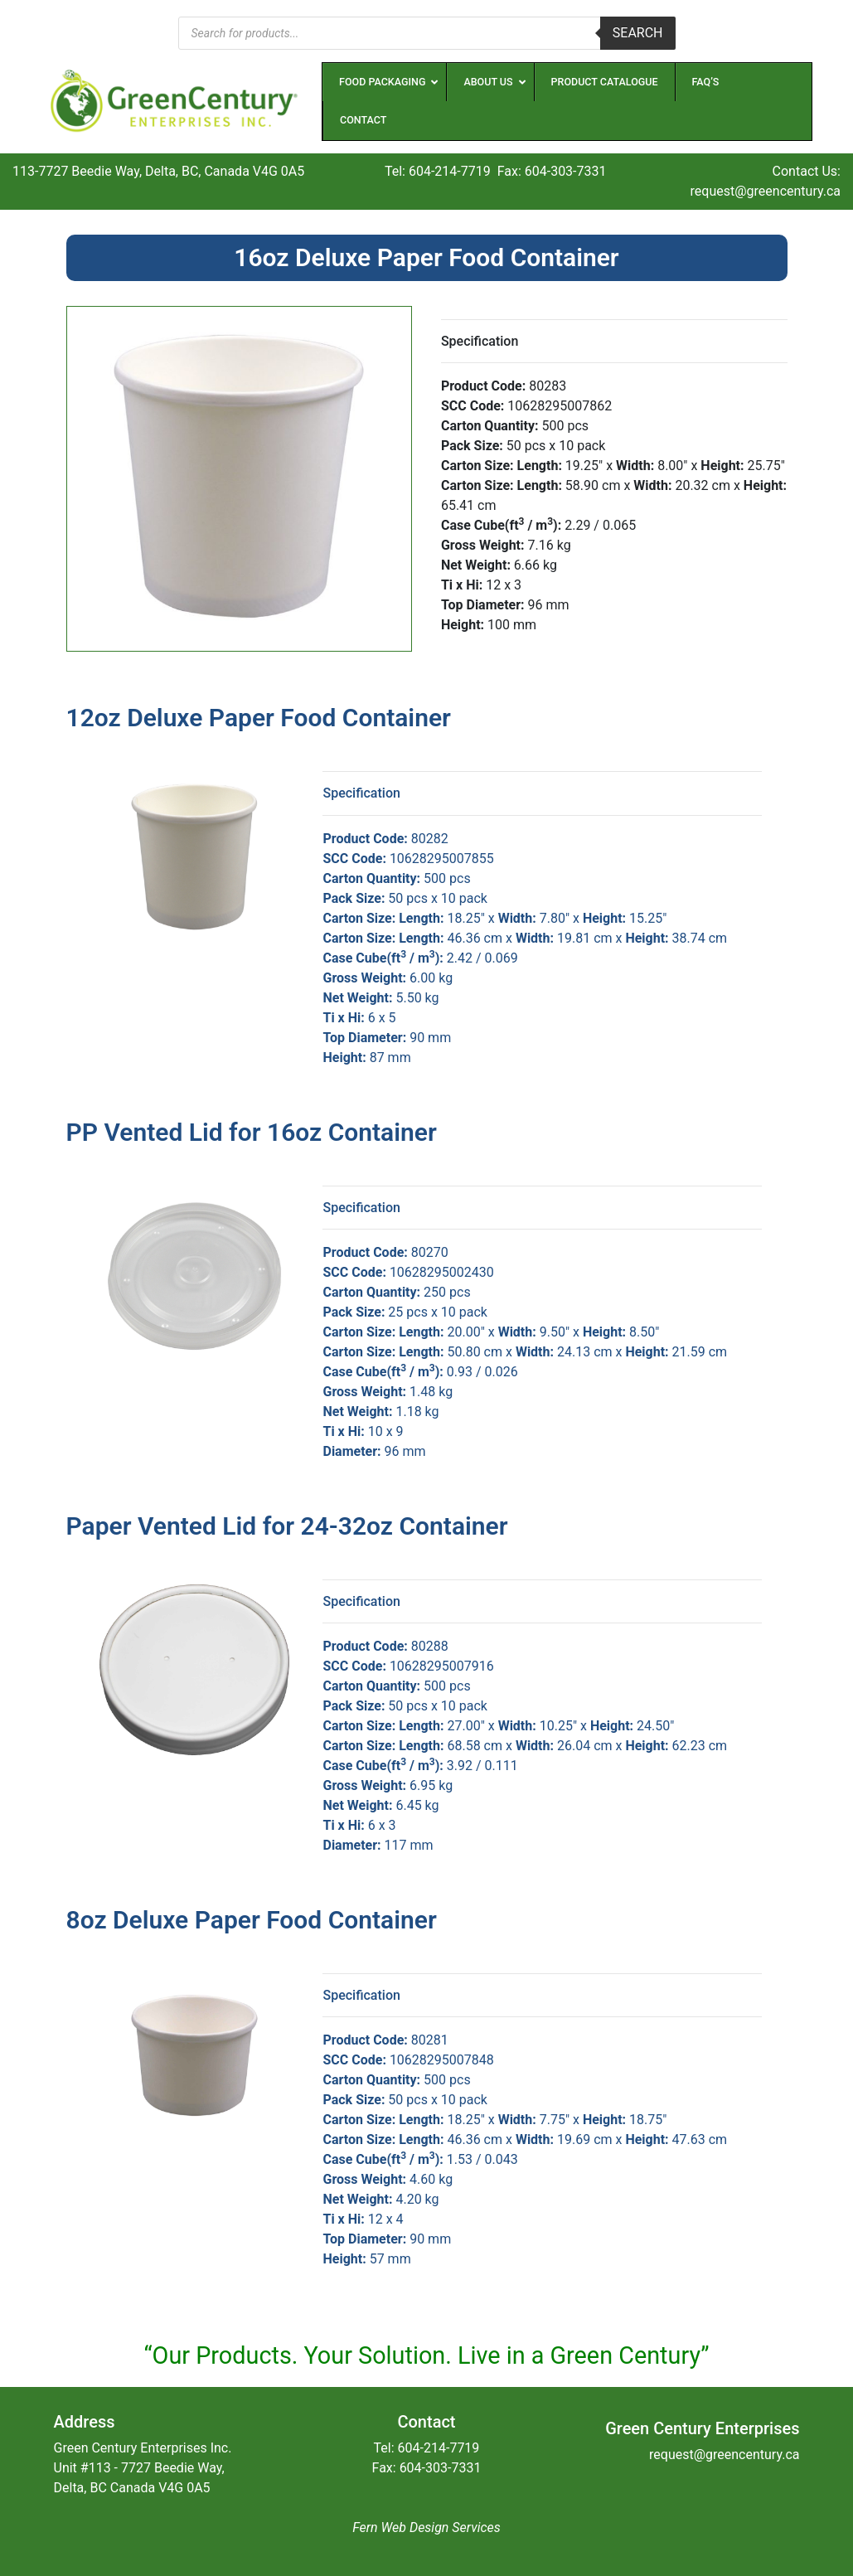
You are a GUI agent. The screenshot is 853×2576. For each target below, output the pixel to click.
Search (638, 33)
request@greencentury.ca (766, 191)
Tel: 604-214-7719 (438, 171)
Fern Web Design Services (426, 2527)
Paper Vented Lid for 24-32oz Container (287, 1525)
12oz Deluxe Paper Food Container (258, 717)
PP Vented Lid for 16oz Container (251, 1132)
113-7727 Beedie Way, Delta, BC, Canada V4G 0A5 (158, 171)
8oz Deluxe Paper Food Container (251, 1919)
